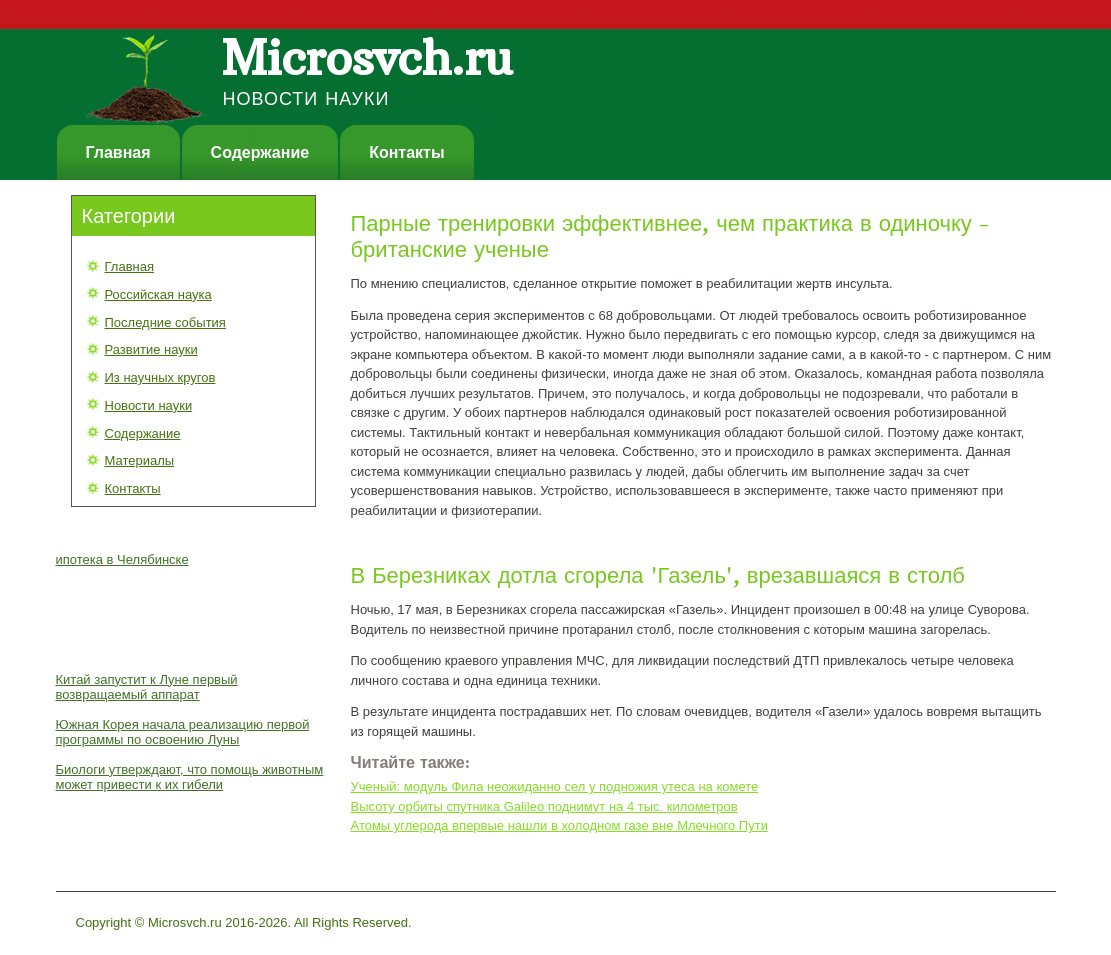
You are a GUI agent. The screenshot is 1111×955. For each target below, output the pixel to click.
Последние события (165, 322)
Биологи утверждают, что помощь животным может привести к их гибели (190, 777)
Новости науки (149, 405)
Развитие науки (151, 349)
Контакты (406, 152)
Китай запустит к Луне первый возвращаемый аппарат (147, 687)
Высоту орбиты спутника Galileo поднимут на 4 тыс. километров (544, 806)
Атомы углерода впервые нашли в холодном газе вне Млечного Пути (559, 825)
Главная (118, 152)
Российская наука (158, 294)
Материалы (140, 460)
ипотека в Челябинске (122, 559)
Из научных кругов (160, 377)
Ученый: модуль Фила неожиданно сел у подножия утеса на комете (555, 786)
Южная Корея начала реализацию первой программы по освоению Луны (183, 732)
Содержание (260, 152)
